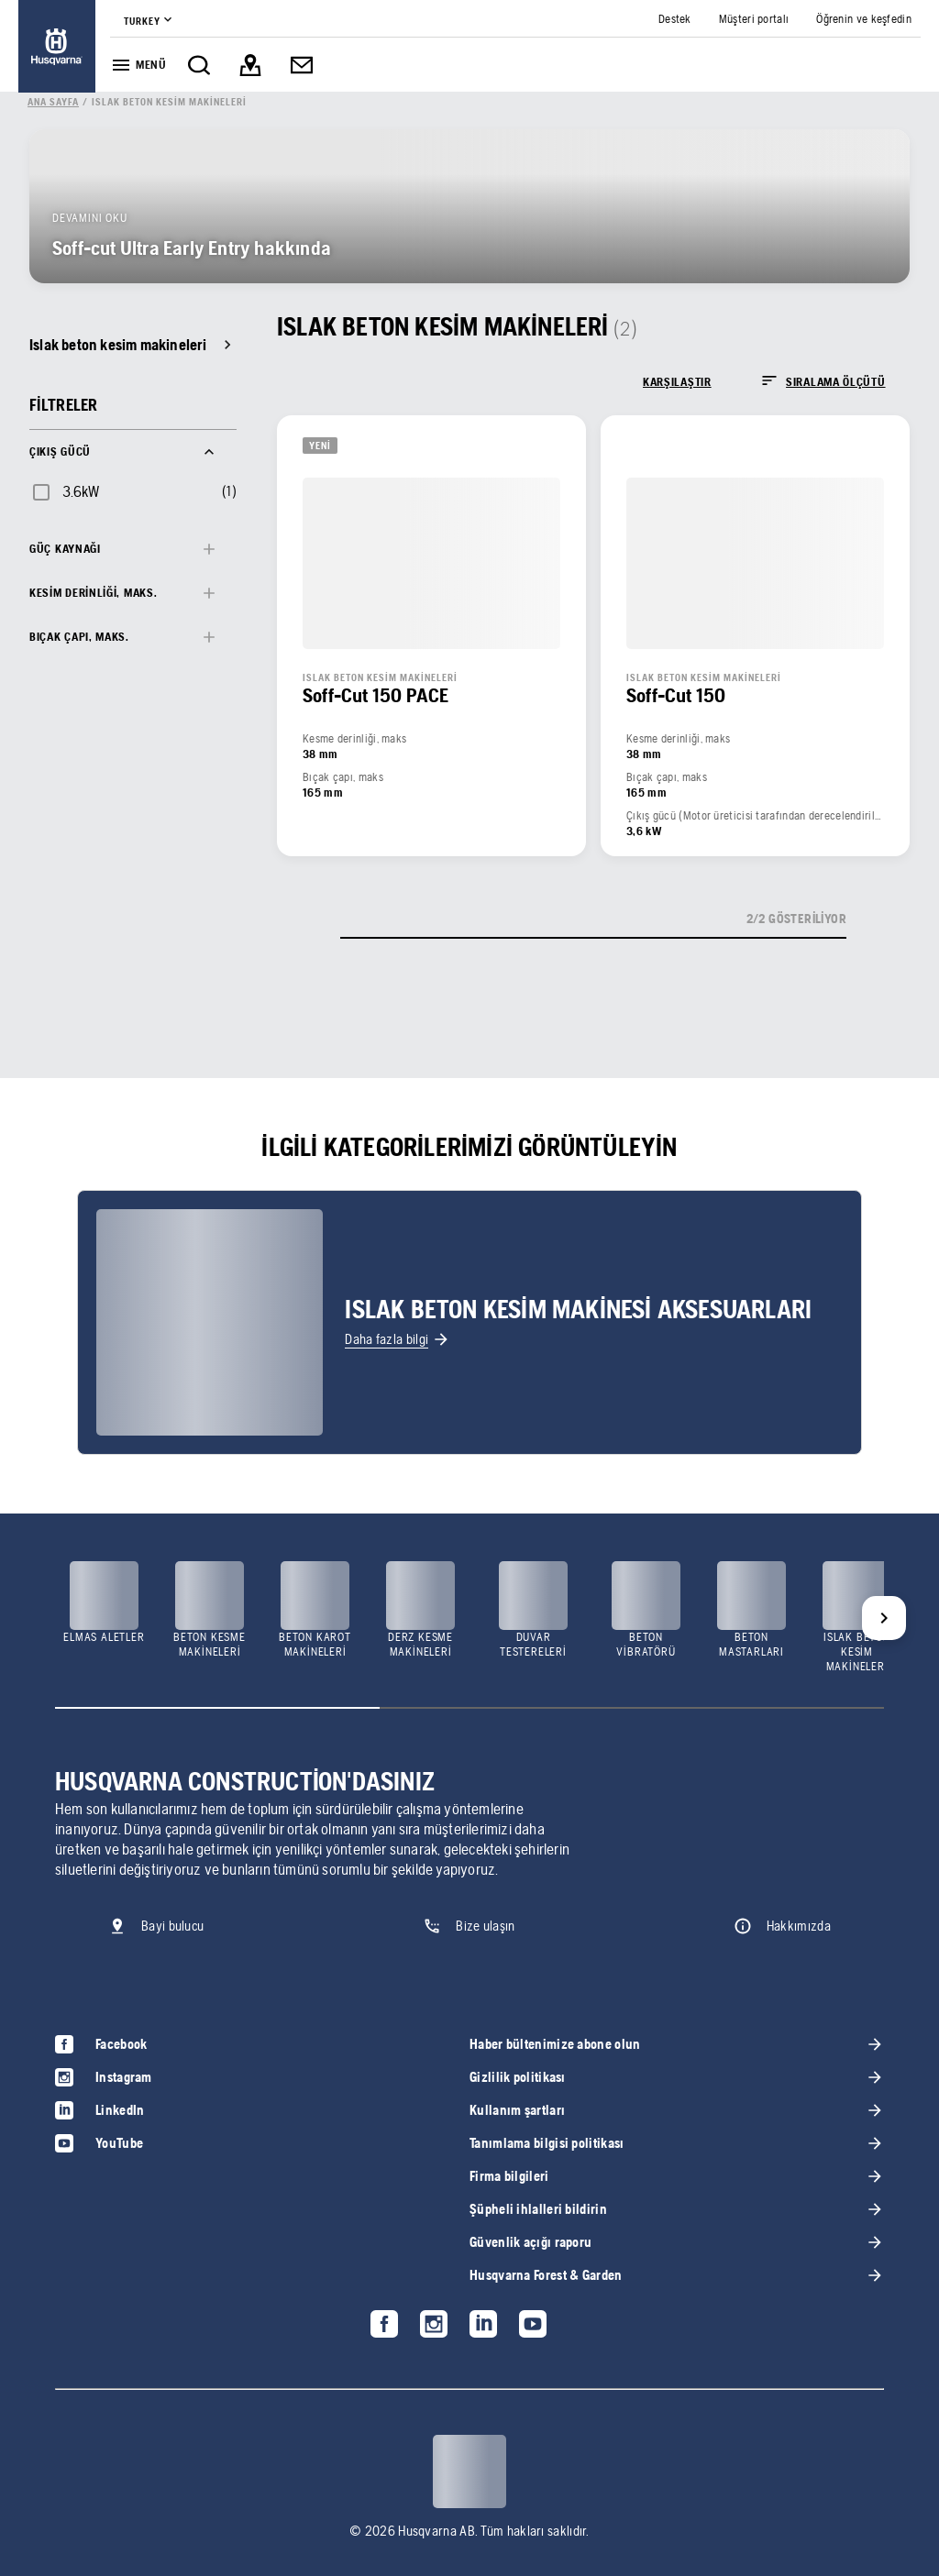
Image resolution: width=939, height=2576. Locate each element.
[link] (56, 46)
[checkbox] (64, 491)
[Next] (884, 1618)
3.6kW (81, 491)
